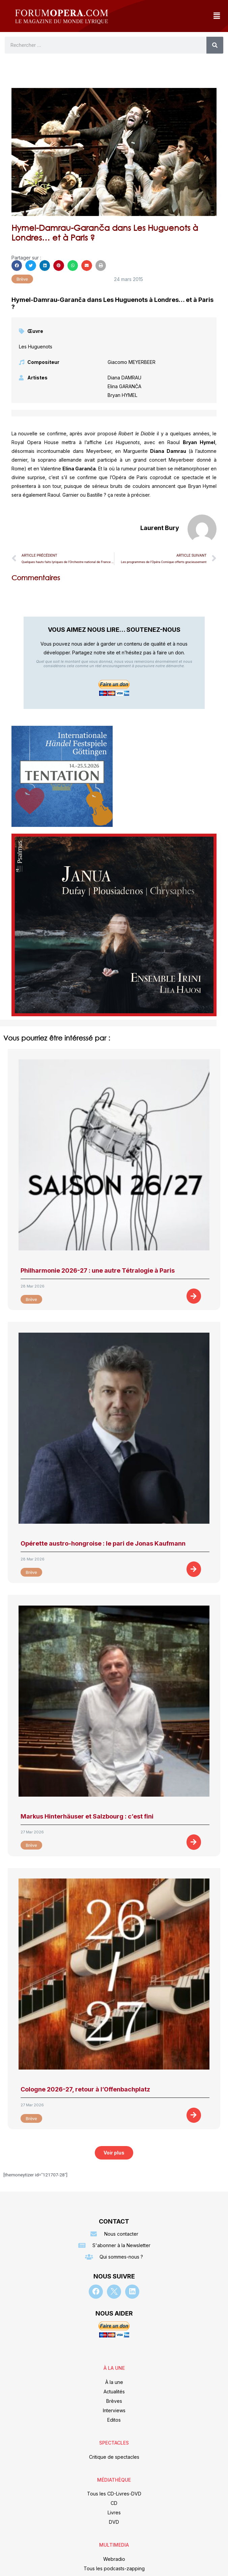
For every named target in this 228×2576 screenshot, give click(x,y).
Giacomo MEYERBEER (131, 362)
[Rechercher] (214, 45)
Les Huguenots (35, 346)
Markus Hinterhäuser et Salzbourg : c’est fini (87, 1816)
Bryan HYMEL (122, 395)
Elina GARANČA (124, 386)
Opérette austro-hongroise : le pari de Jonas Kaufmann (103, 1543)
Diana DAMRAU (124, 377)
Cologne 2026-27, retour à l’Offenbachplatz (85, 2089)
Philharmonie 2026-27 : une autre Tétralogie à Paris (98, 1270)
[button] (216, 16)
